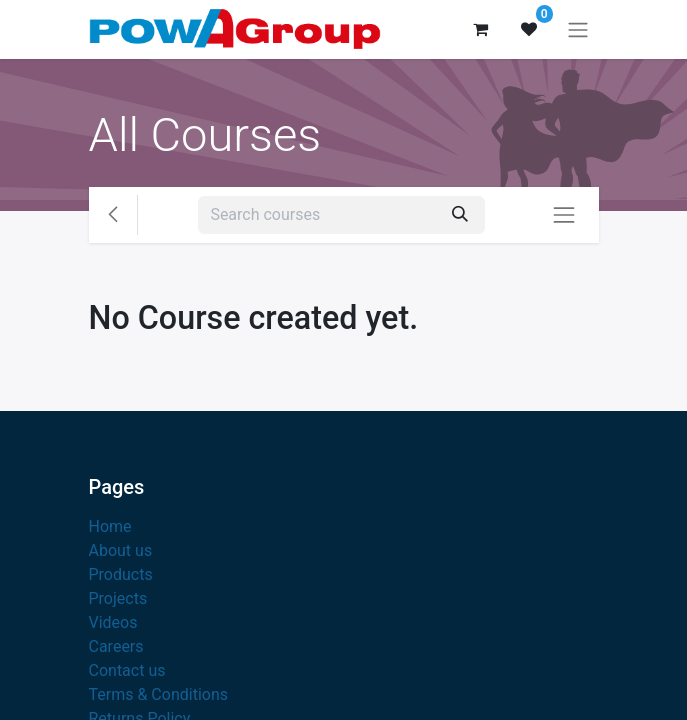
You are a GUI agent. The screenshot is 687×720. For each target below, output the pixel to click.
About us (121, 550)
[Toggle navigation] (578, 29)
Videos (113, 622)
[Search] (460, 215)
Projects (118, 598)
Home (110, 526)
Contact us (127, 670)
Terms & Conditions (159, 694)
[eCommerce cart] (481, 29)
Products (121, 574)
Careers (116, 646)
